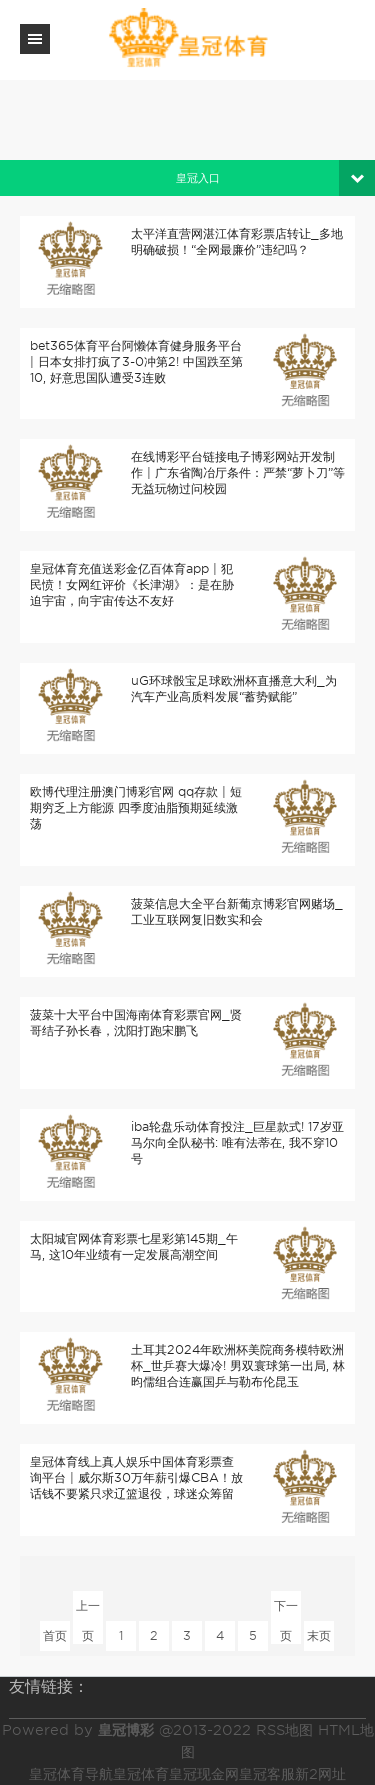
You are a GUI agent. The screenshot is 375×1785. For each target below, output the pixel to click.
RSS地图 (284, 1730)
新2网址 (320, 1774)
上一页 (88, 1609)
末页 (319, 1635)
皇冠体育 (141, 1774)
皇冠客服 (267, 1774)
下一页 (286, 1609)
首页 (55, 1635)
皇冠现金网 (204, 1774)
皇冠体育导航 (71, 1774)
